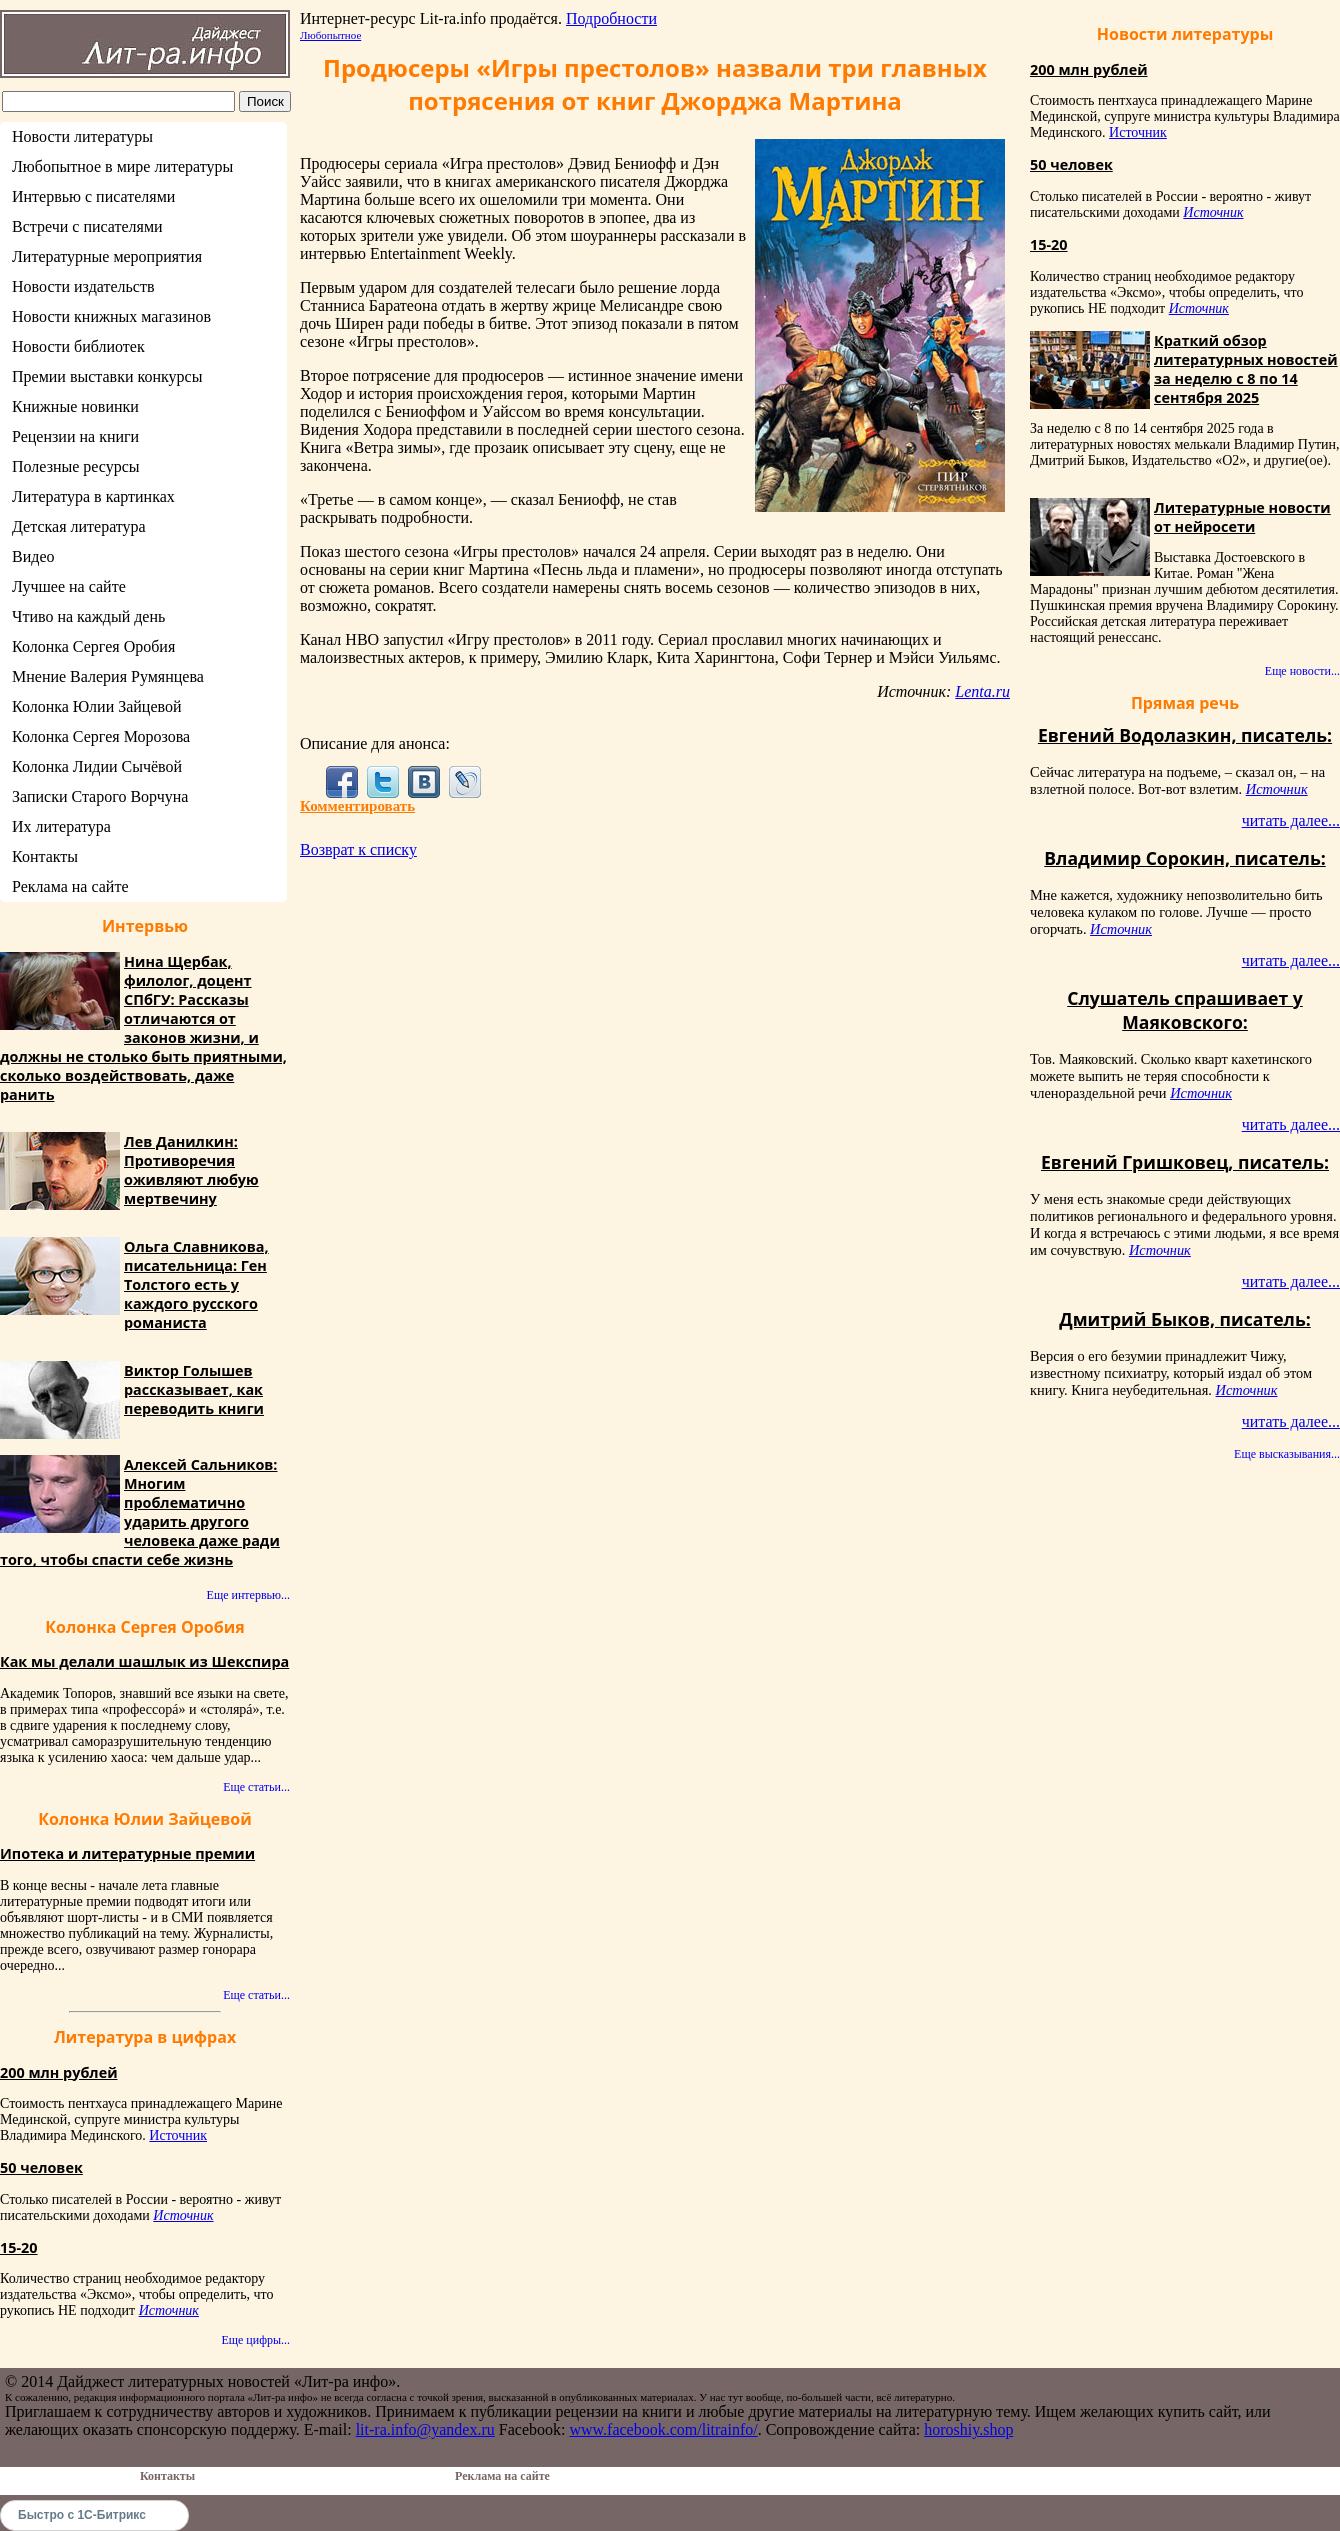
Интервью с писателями (93, 196)
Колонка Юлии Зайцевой (97, 706)
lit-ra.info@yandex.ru (425, 2429)
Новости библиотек (78, 346)
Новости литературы (82, 136)
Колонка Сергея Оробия (93, 646)
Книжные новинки (75, 406)
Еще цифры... (255, 2340)
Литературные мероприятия (107, 256)
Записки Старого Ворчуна (100, 796)
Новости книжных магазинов (111, 316)
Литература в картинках (93, 496)
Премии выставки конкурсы (107, 376)
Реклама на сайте (70, 886)
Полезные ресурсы (76, 466)
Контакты (45, 856)
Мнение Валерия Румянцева (108, 676)
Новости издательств (83, 286)
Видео (33, 556)
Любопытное (330, 35)
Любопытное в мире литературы (122, 166)
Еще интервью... (248, 1595)
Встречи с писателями (87, 226)
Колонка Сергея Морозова (101, 736)
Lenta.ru (982, 691)
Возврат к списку (358, 849)
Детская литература (79, 526)
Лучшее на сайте (69, 586)
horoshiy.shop (968, 2429)
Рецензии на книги (75, 436)
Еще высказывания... (1287, 1454)
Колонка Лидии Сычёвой (97, 766)
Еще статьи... (256, 1787)
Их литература (61, 826)
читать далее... (1291, 820)
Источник (178, 2135)
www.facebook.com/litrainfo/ (663, 2429)
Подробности (611, 18)
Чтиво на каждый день (88, 616)
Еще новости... (1302, 671)
